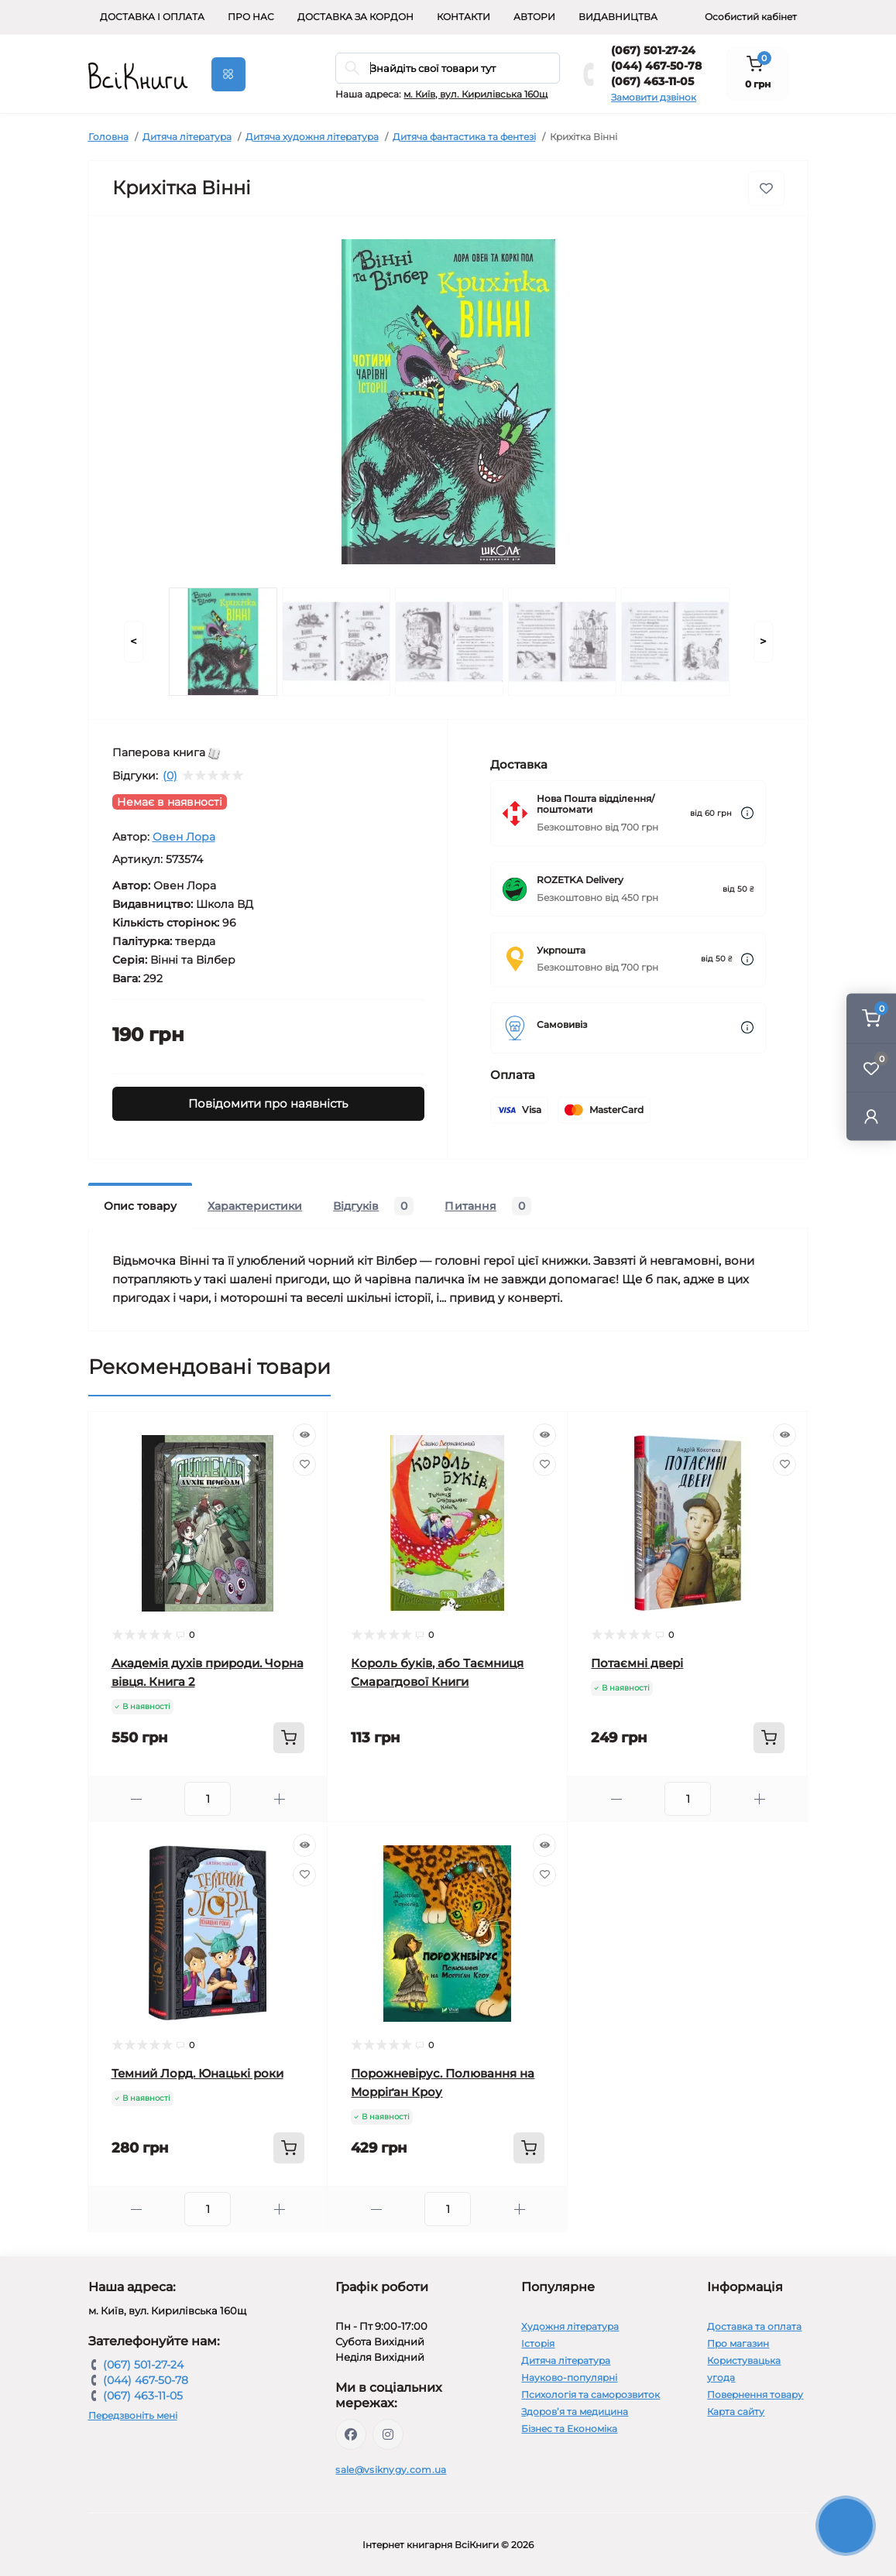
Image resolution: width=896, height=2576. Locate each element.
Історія (537, 2343)
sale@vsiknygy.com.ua (390, 2469)
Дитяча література (187, 136)
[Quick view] (304, 1435)
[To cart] (288, 1737)
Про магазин (738, 2343)
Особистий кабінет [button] (751, 16)
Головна (108, 136)
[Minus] (136, 1799)
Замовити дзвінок (653, 97)
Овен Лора (184, 837)
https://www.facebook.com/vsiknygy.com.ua (351, 2434)
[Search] (352, 68)
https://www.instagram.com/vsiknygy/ (388, 2434)
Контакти (463, 16)
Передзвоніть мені (132, 2415)
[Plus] (279, 1799)
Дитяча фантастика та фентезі (464, 136)
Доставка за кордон (355, 16)
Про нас (251, 16)
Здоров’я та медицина (574, 2411)
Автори (534, 16)
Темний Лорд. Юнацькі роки (197, 2073)
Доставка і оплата (152, 16)
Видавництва (617, 16)
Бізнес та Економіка (569, 2428)
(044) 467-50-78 (656, 66)
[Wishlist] (304, 1464)
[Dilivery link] (747, 813)
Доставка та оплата (754, 2326)
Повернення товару (755, 2394)
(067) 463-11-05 (652, 81)
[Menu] (228, 74)
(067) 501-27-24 (653, 50)
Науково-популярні (569, 2377)
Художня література (570, 2326)
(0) (170, 775)
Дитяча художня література (312, 136)
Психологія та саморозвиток (590, 2394)
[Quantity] (207, 1799)
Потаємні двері (637, 1663)
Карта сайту (735, 2411)
